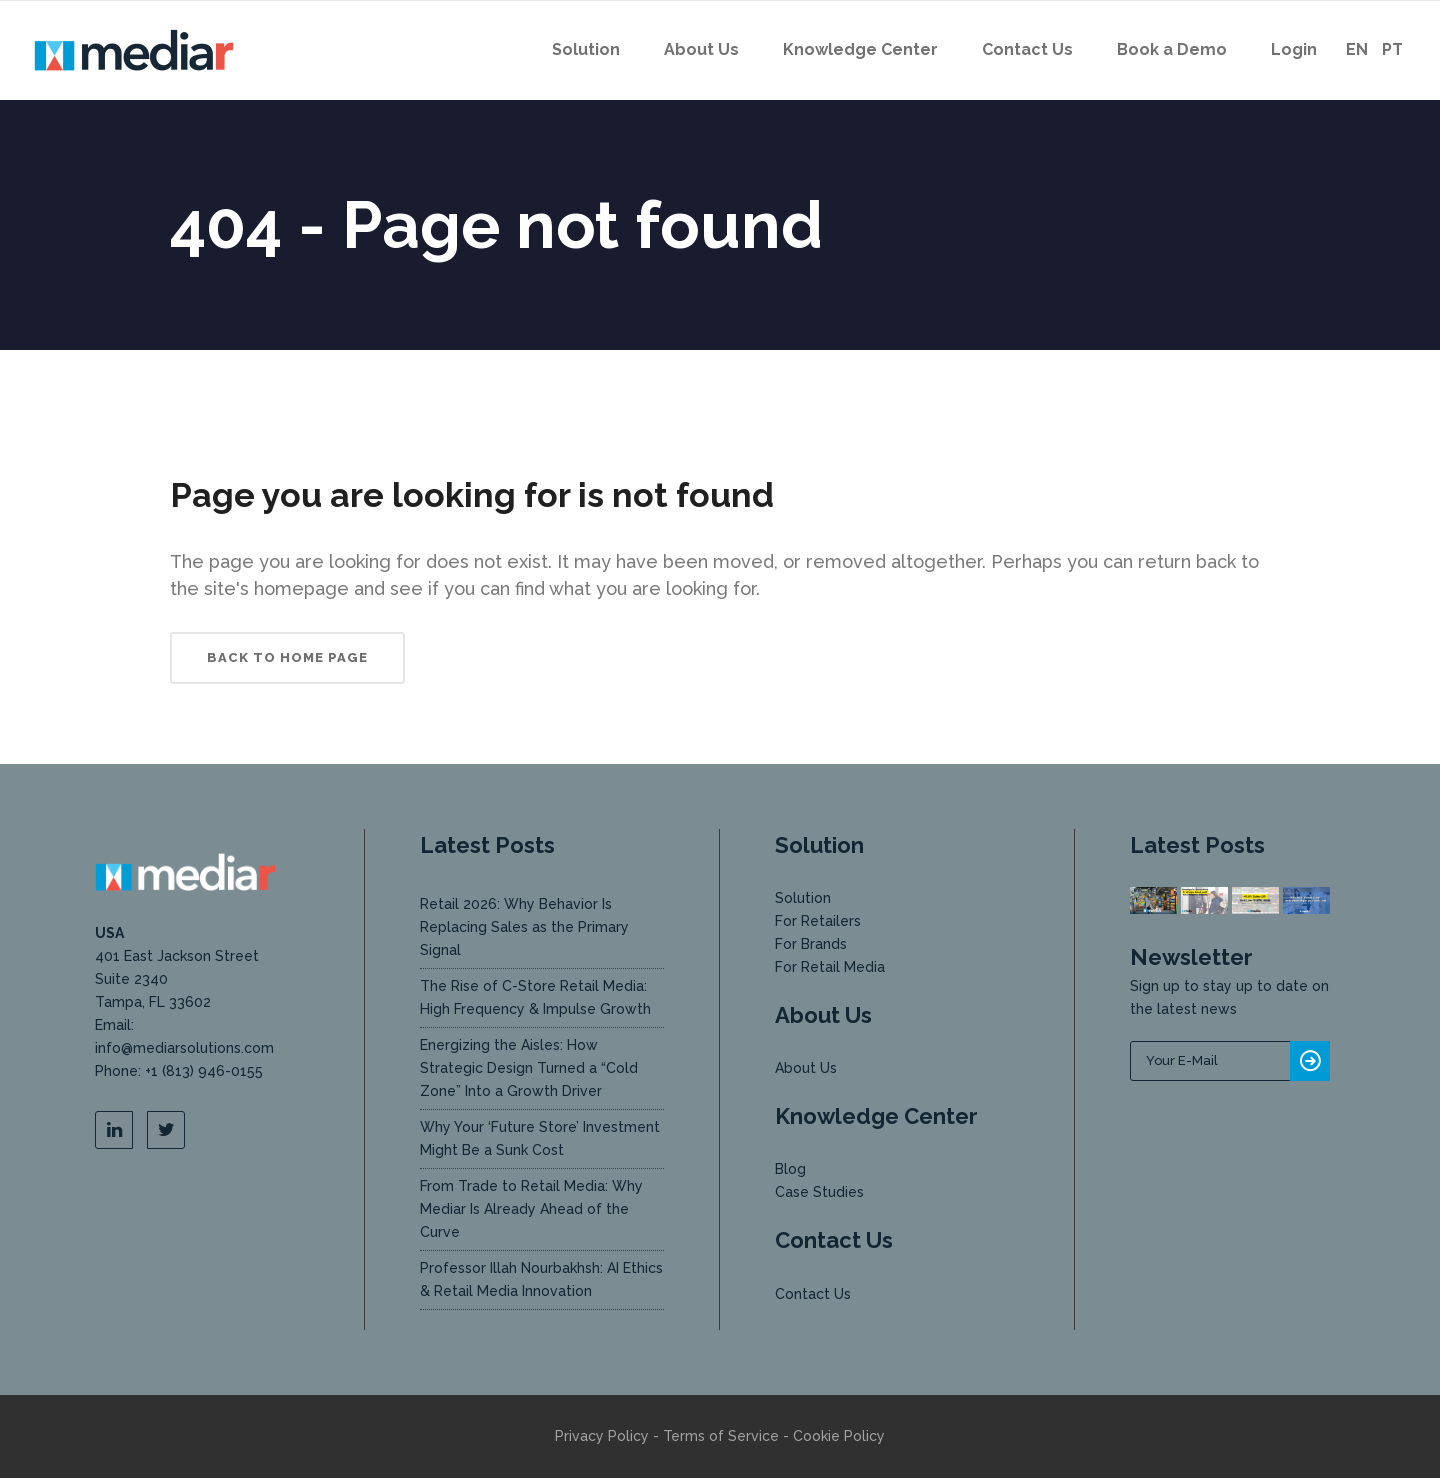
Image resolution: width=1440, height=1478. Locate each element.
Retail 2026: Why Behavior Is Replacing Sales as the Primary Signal (524, 927)
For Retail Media (830, 967)
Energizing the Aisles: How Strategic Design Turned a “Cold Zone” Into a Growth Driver (529, 1068)
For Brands (811, 944)
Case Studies (819, 1192)
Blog (790, 1169)
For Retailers (818, 921)
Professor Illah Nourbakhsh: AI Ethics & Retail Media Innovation (541, 1279)
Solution (803, 898)
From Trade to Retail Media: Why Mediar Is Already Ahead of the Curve (531, 1209)
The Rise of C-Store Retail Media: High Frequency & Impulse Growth (535, 997)
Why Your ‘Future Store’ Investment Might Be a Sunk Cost (540, 1138)
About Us (806, 1068)
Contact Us (813, 1294)
